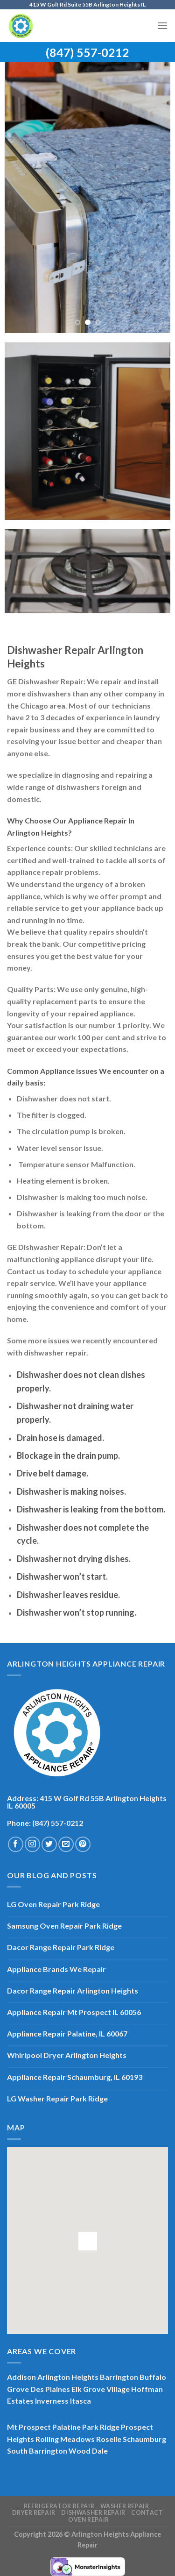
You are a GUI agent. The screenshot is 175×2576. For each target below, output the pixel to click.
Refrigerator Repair (59, 2506)
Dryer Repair (34, 2512)
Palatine (66, 2426)
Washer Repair (124, 2506)
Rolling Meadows (65, 2438)
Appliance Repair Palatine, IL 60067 (67, 2033)
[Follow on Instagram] (32, 1844)
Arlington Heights (67, 2376)
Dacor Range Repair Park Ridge (60, 1947)
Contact (147, 2512)
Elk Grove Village (100, 2388)
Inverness (52, 2400)
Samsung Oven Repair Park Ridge (64, 1925)
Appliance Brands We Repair (56, 1969)
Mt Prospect (29, 2426)
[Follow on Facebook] (15, 1844)
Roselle (108, 2438)
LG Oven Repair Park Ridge (53, 1904)
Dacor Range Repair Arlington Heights (72, 1990)
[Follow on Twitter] (49, 1844)
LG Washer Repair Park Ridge (57, 2098)
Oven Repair (88, 2519)
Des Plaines (50, 2388)
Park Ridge (100, 2426)
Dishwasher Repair (93, 2512)
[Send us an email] (66, 1844)
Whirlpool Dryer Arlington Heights (66, 2055)
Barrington (119, 2376)
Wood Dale (88, 2450)
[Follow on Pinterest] (83, 1844)
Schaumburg (144, 2438)
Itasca (80, 2400)
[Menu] (162, 25)
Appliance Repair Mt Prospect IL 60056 (74, 2012)
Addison (21, 2376)
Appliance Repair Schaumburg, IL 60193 (74, 2076)
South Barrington (37, 2450)
